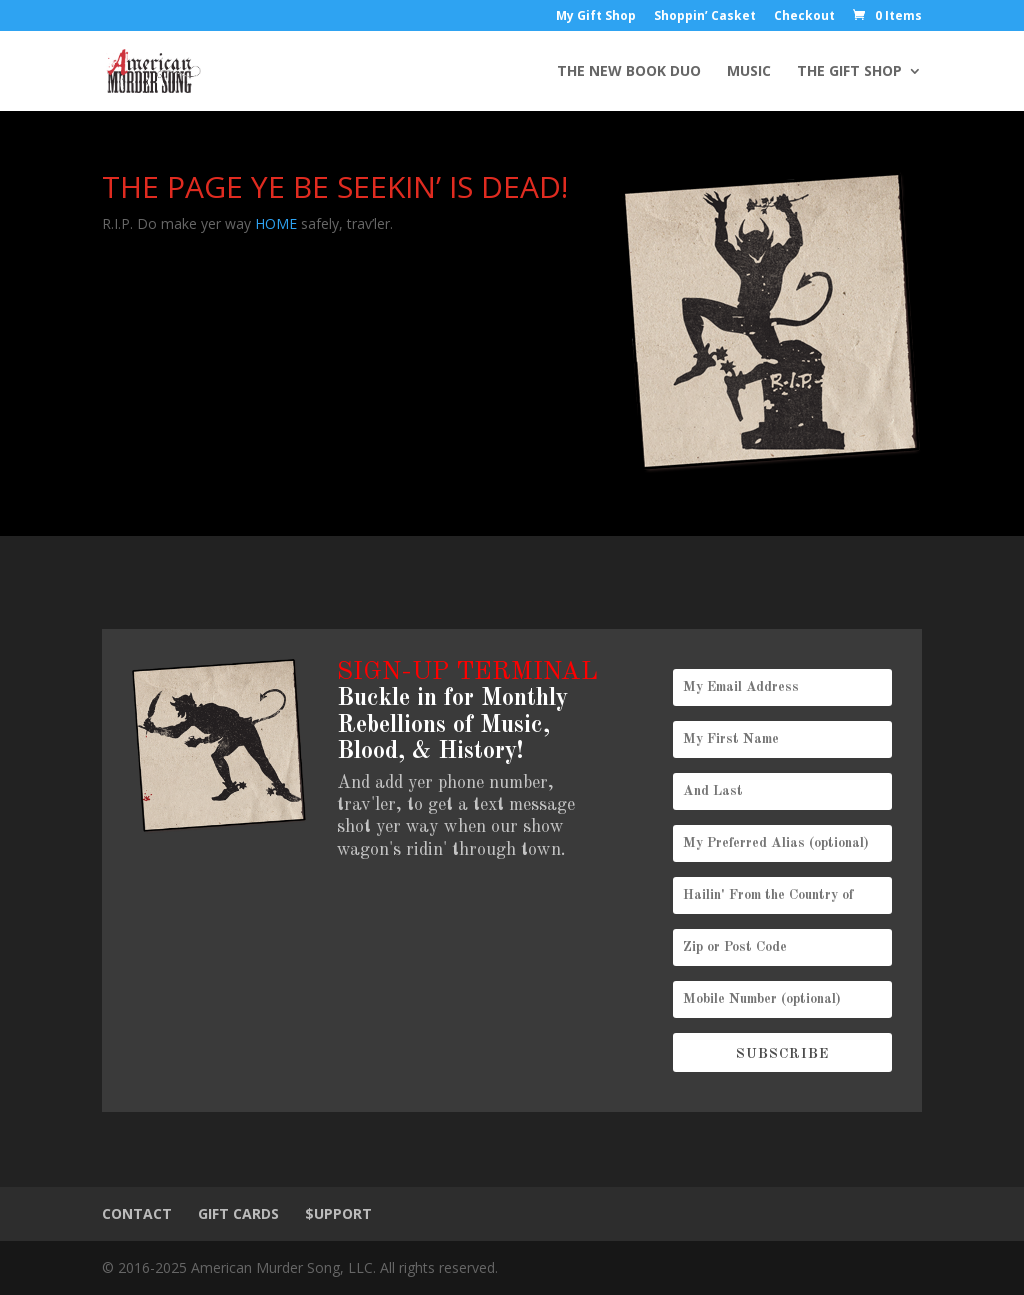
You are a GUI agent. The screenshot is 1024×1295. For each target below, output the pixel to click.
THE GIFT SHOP (849, 72)
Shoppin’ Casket (705, 17)
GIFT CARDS (238, 1213)
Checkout (804, 17)
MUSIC (749, 72)
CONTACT (137, 1213)
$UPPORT (338, 1213)
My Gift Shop (596, 17)
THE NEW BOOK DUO (629, 72)
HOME (276, 223)
